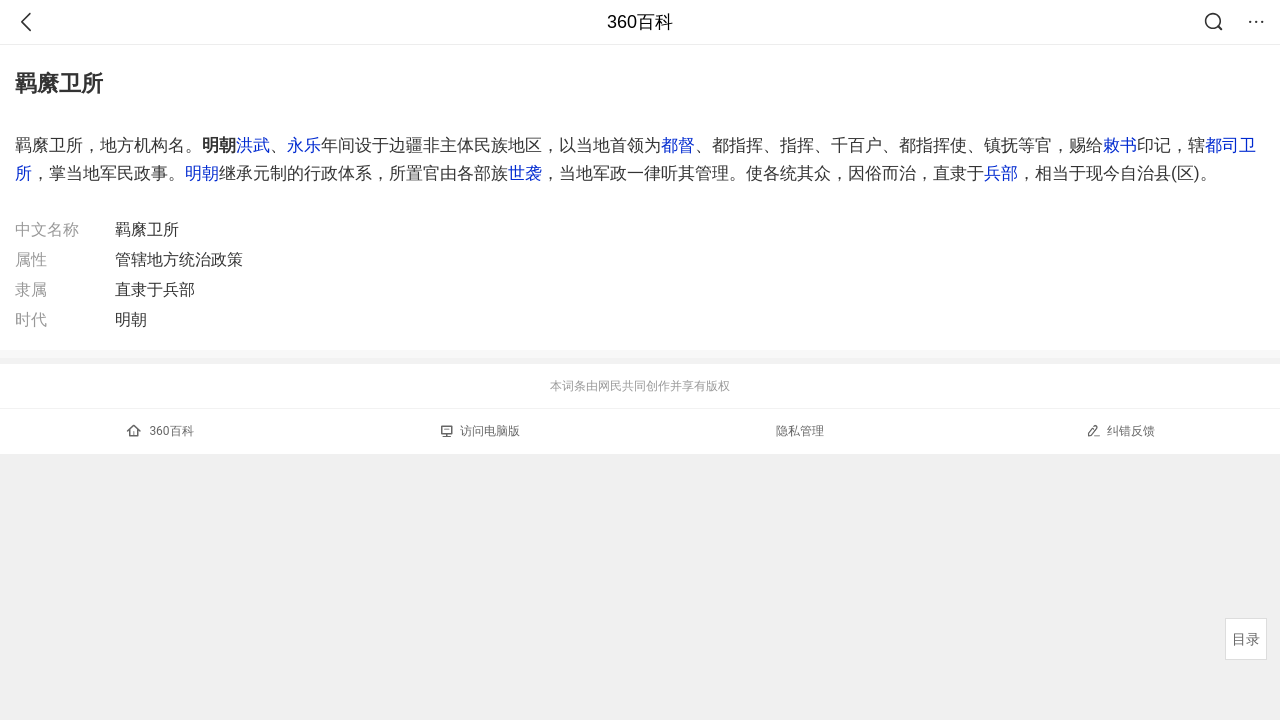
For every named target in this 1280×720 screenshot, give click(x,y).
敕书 (1120, 145)
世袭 (525, 173)
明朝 (202, 173)
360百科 (640, 22)
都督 (678, 145)
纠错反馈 (1120, 430)
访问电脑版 (480, 431)
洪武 (253, 145)
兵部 (1001, 173)
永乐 (304, 145)
